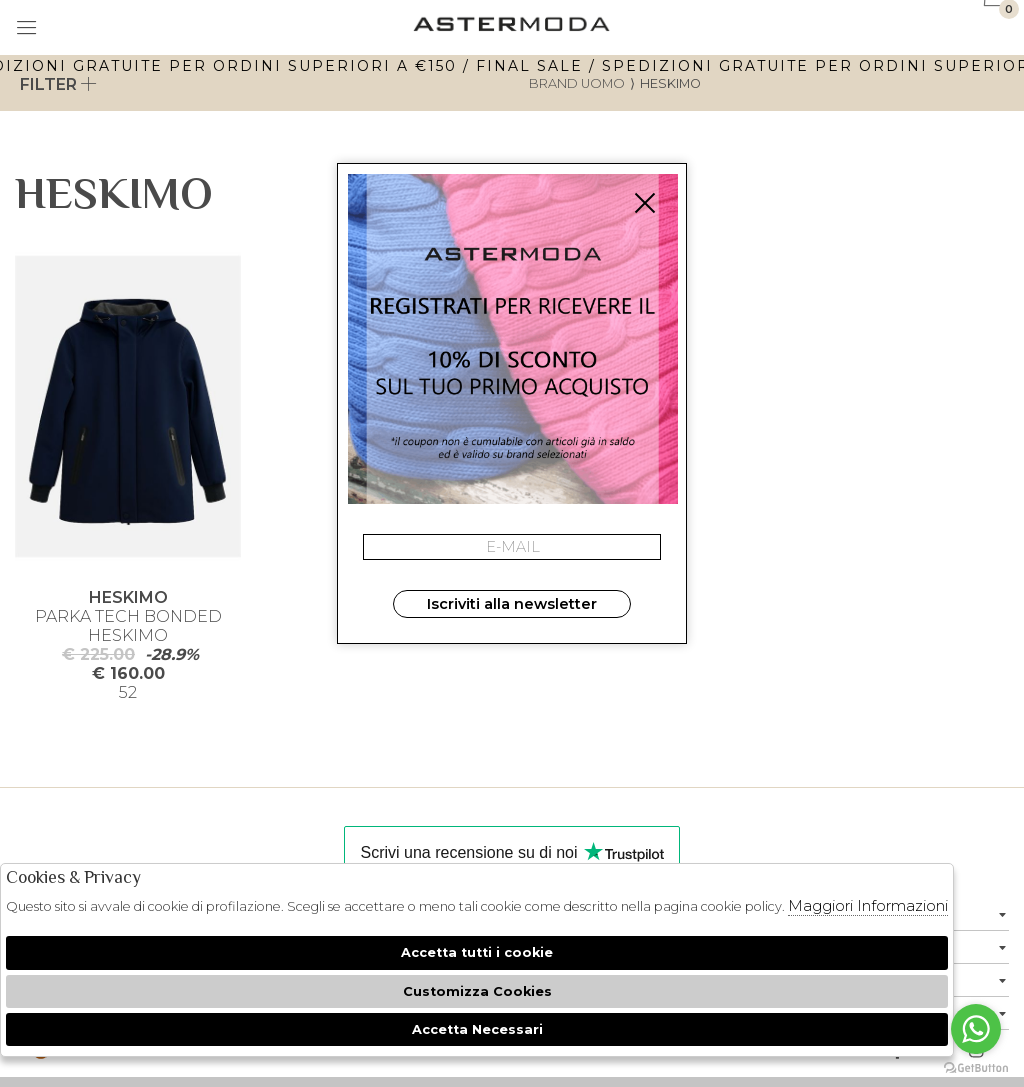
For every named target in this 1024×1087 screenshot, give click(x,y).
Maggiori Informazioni (868, 905)
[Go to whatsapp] (976, 1029)
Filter (58, 84)
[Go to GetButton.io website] (976, 1067)
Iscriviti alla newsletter (512, 604)
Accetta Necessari (477, 1029)
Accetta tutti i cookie (477, 952)
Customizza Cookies (477, 991)
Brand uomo (577, 83)
